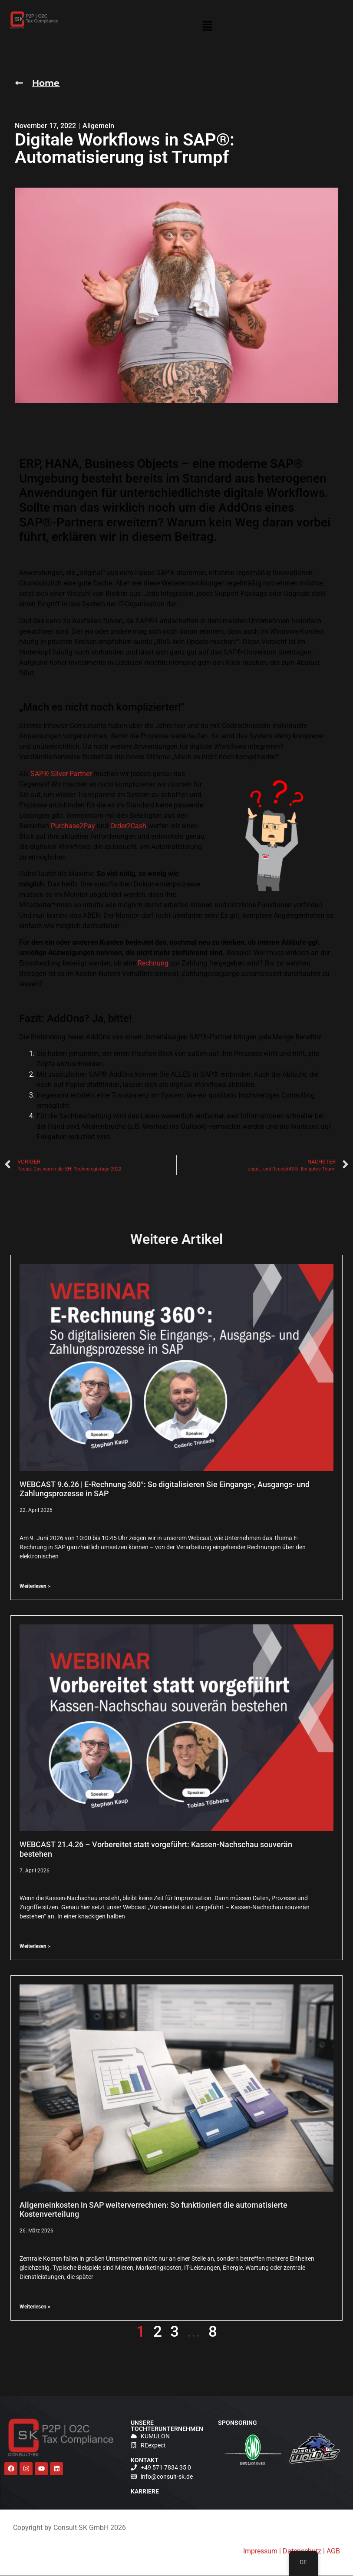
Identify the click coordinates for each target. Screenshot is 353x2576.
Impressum (260, 2551)
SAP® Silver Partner (61, 774)
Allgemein (98, 126)
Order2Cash (128, 826)
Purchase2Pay (73, 826)
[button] (207, 27)
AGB (333, 2551)
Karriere (145, 2491)
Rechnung (153, 963)
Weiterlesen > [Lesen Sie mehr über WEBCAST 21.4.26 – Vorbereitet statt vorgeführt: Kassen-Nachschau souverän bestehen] (35, 1947)
